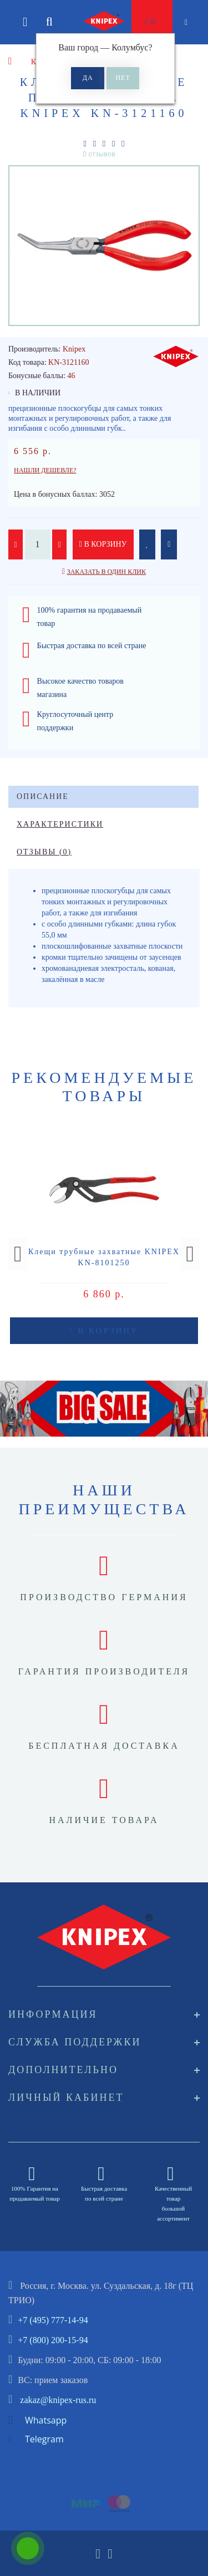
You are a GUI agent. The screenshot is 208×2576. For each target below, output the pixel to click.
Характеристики (60, 824)
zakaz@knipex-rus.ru (58, 2400)
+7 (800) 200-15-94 (53, 2340)
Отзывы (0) (44, 852)
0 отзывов (99, 154)
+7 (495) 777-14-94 (53, 2320)
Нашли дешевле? (45, 470)
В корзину (103, 544)
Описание (43, 796)
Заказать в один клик (106, 572)
